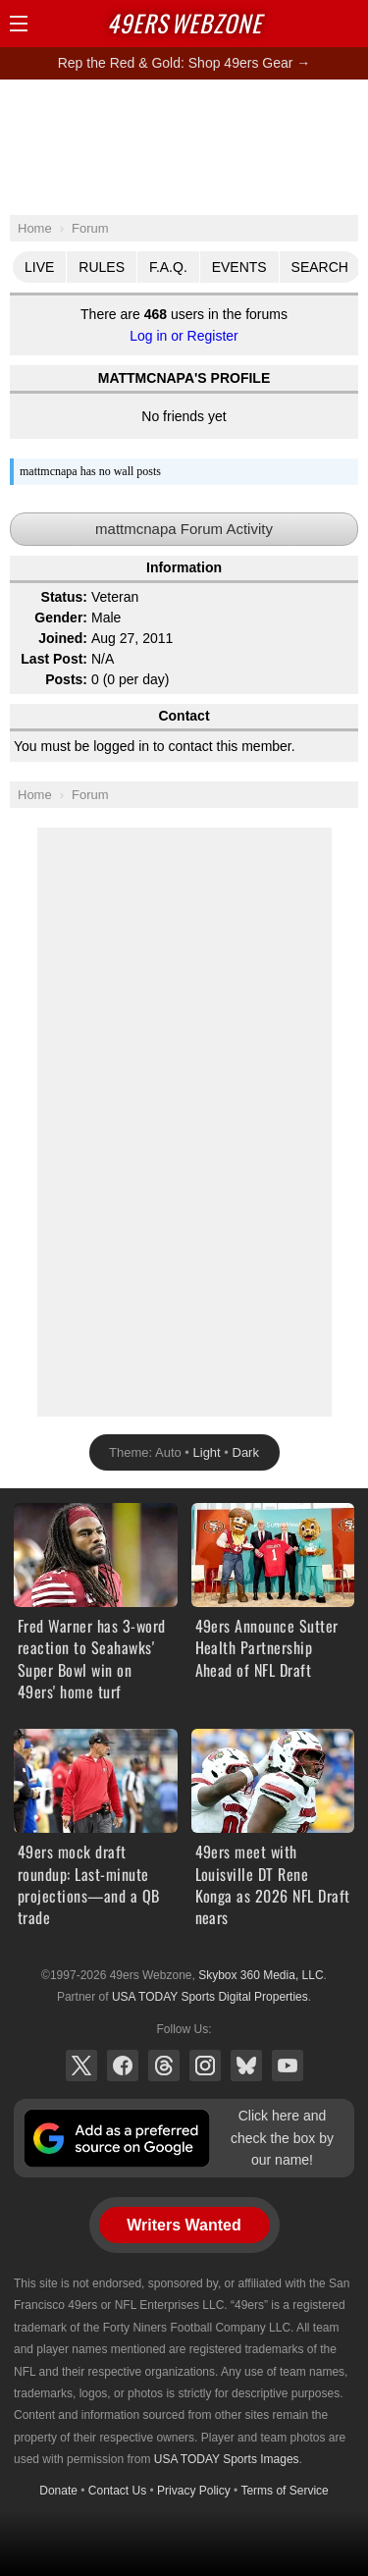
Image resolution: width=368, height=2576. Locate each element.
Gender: (60, 617)
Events (239, 267)
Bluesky (246, 2065)
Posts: (66, 679)
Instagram (205, 2065)
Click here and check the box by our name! (282, 2138)
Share (348, 23)
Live (39, 267)
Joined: (62, 638)
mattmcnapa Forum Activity (184, 528)
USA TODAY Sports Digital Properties (210, 1997)
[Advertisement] (184, 146)
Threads (164, 2065)
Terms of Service (284, 2490)
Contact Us (117, 2490)
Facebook (122, 2065)
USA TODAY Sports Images (226, 2459)
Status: (64, 597)
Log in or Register (184, 336)
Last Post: (54, 659)
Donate (58, 2490)
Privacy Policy (194, 2490)
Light (207, 1452)
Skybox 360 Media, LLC (260, 1975)
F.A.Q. (168, 267)
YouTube (287, 2065)
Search (319, 267)
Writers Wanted (183, 2225)
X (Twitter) (81, 2065)
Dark (246, 1452)
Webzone (184, 22)
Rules (102, 267)
